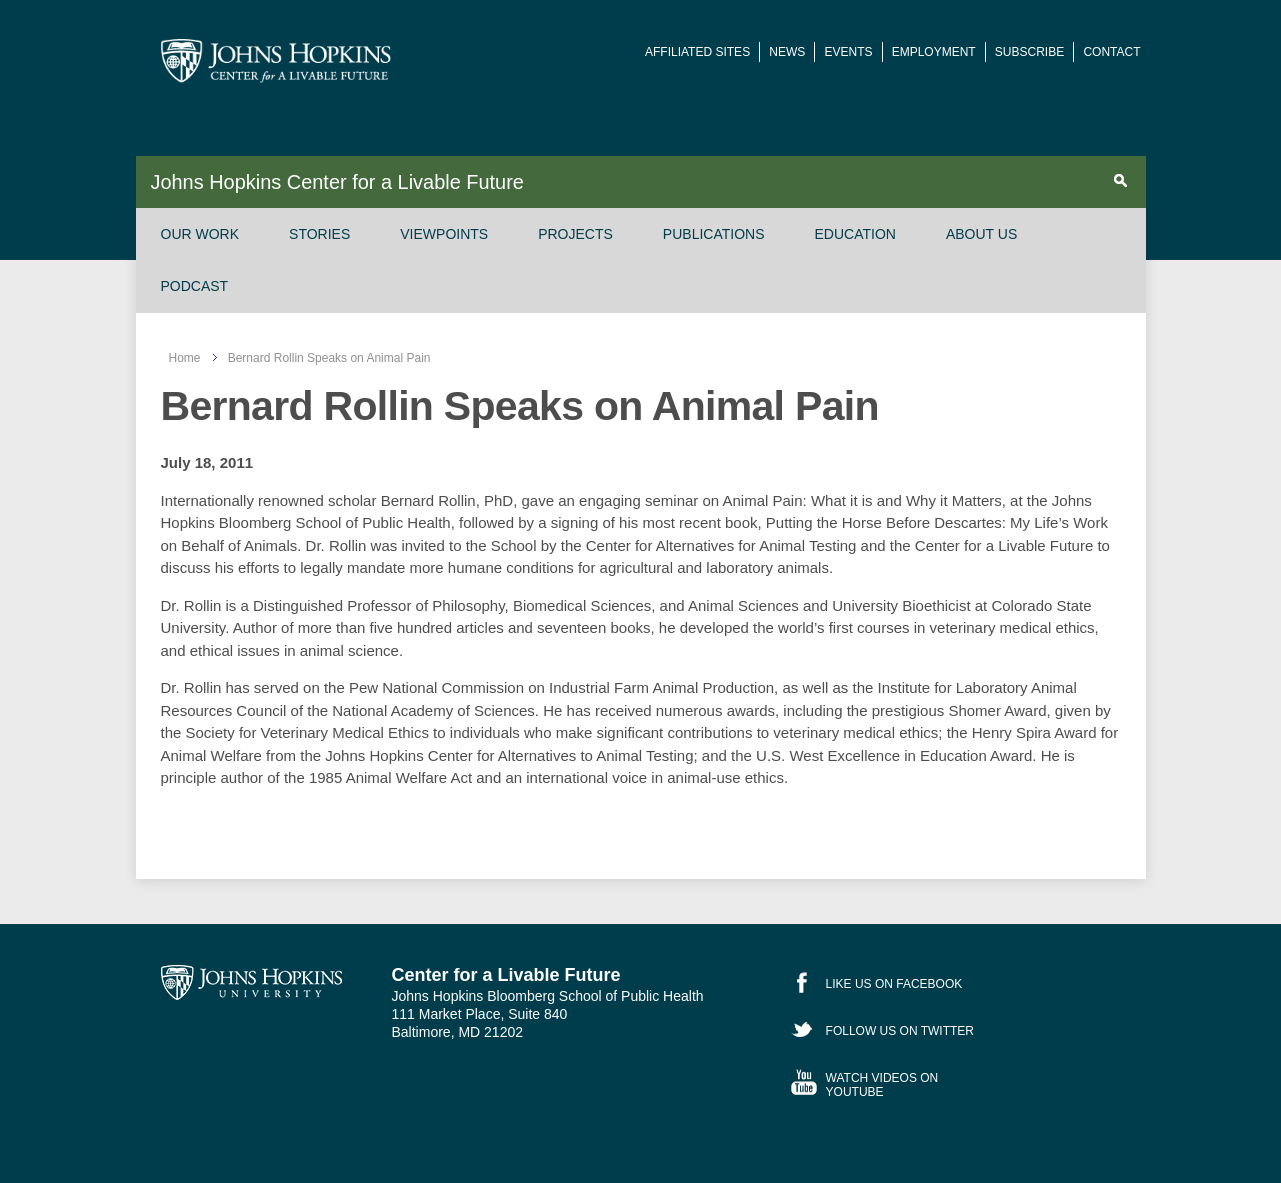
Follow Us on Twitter (900, 1031)
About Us (981, 234)
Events (848, 52)
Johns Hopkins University (251, 983)
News (787, 52)
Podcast (195, 286)
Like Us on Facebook (894, 984)
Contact (1111, 52)
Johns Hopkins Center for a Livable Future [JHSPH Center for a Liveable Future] (276, 61)
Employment (934, 52)
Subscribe (1029, 52)
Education (855, 234)
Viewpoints (444, 234)
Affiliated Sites (697, 52)
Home (185, 358)
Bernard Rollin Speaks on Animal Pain (329, 358)
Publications (714, 234)
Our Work (200, 234)
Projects (575, 234)
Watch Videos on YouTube (882, 1085)
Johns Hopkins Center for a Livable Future (336, 182)
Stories (319, 234)
